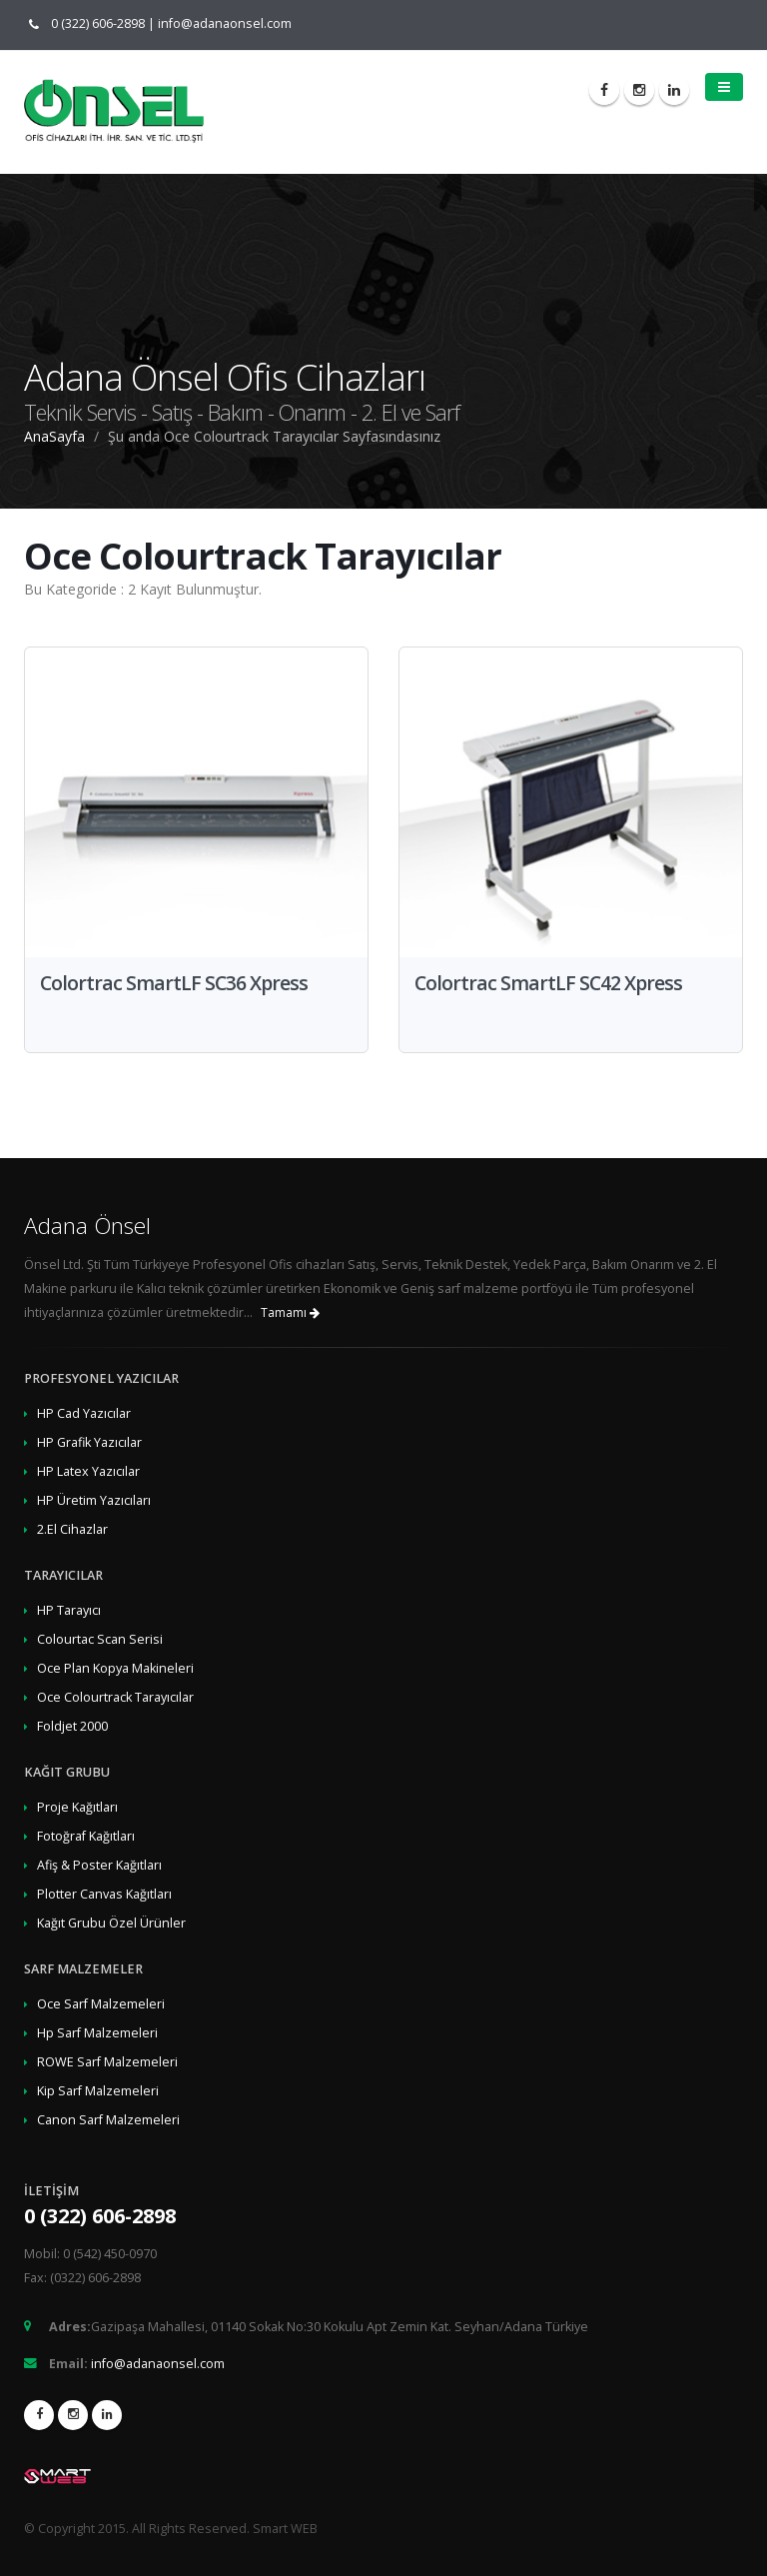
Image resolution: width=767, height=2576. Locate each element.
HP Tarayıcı (69, 1610)
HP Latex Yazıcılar (88, 1471)
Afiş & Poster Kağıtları (99, 1865)
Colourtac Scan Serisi (100, 1639)
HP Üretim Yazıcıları (94, 1500)
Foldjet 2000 (72, 1726)
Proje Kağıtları (77, 1807)
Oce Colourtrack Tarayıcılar (115, 1697)
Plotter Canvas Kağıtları (104, 1894)
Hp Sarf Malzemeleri (97, 2032)
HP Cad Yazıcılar (84, 1413)
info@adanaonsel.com (225, 23)
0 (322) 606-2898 (93, 23)
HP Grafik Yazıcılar (89, 1442)
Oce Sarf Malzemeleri (101, 2003)
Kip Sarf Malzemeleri (98, 2090)
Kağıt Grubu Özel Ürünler (111, 1923)
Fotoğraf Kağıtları (86, 1836)
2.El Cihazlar (72, 1529)
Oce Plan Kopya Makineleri (115, 1668)
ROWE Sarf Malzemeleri (107, 2061)
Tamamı (290, 1312)
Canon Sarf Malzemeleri (108, 2119)
